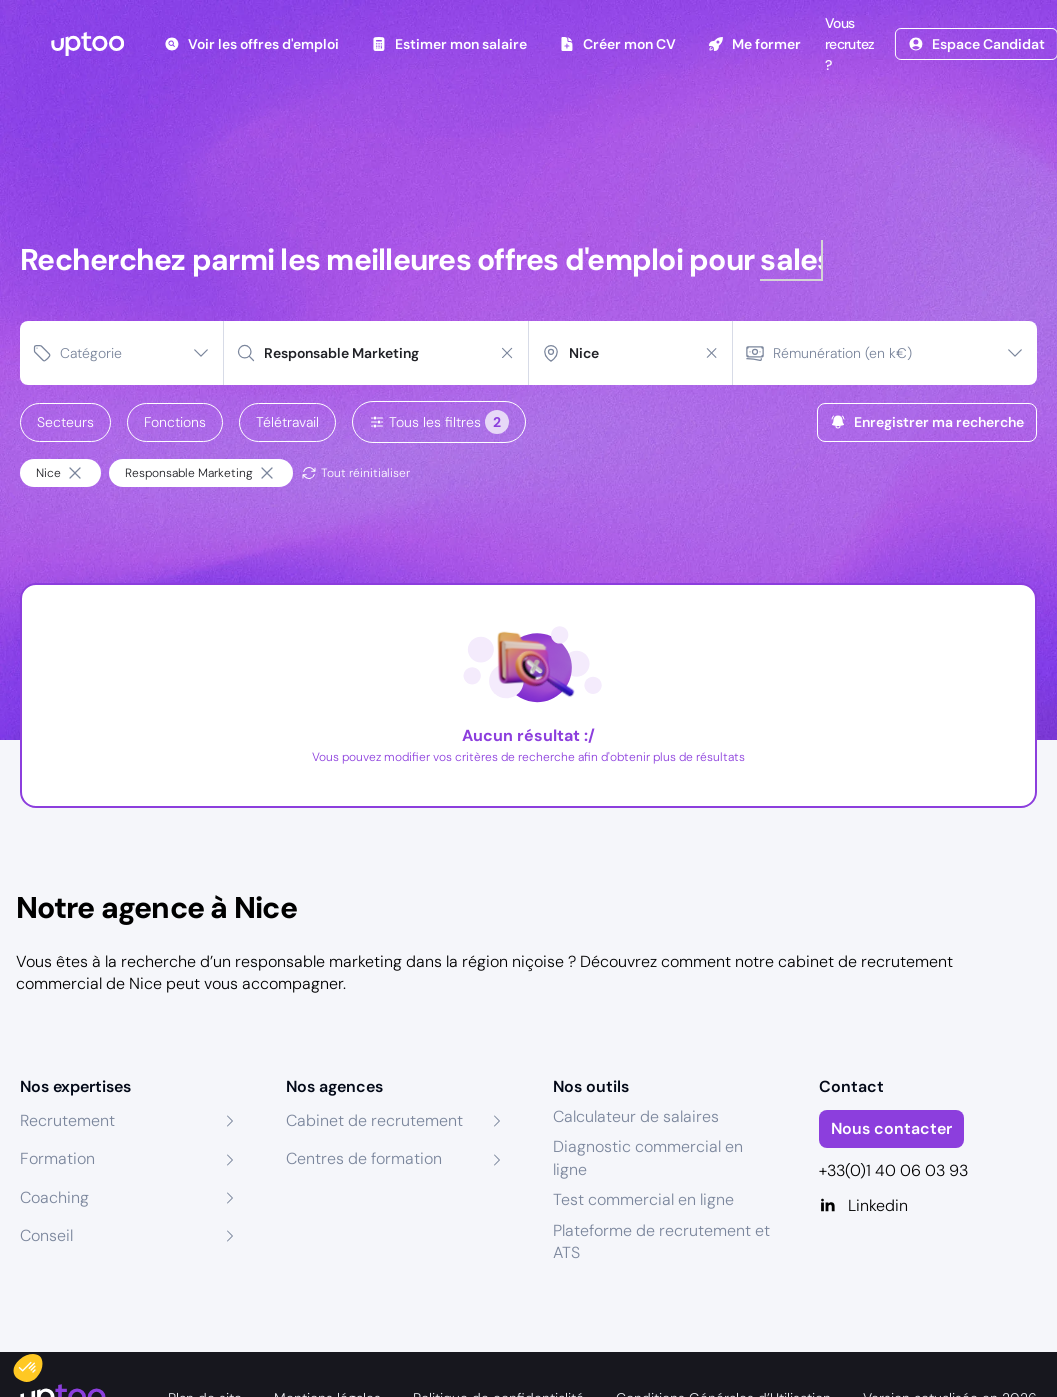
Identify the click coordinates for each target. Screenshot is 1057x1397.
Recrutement (67, 1120)
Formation (57, 1158)
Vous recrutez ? (847, 44)
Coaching (54, 1197)
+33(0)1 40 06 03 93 (893, 1170)
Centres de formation (364, 1158)
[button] (42, 1363)
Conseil (46, 1235)
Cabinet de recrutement (374, 1120)
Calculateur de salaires (636, 1116)
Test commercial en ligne (643, 1199)
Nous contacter (891, 1128)
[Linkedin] (928, 1206)
